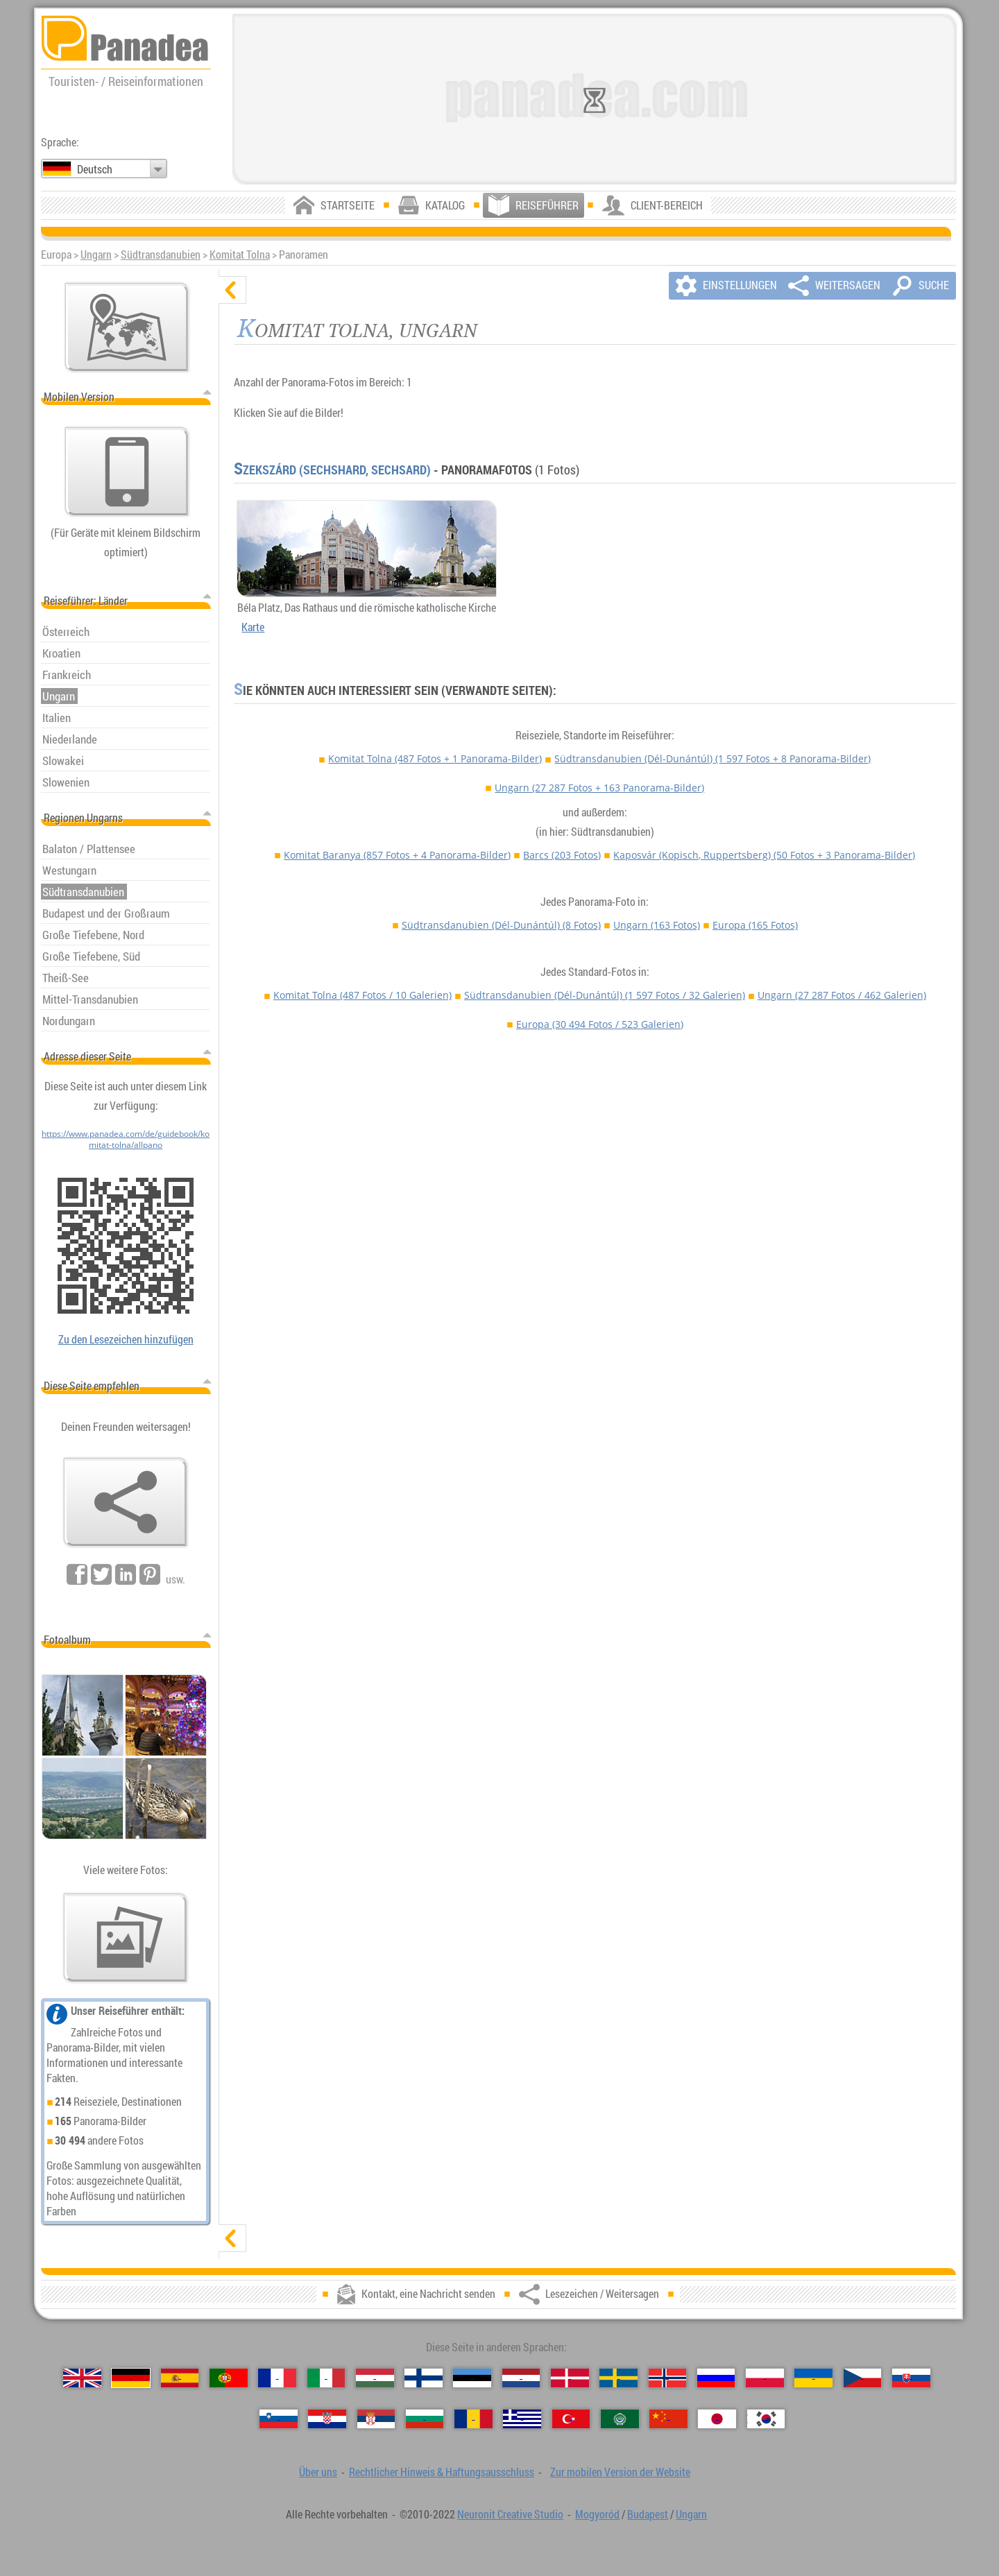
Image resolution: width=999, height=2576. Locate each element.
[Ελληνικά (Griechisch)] (522, 2419)
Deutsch (94, 169)
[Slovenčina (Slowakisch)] (911, 2378)
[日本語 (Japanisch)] (717, 2419)
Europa (755, 924)
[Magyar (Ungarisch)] (375, 2378)
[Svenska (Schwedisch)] (618, 2378)
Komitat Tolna (240, 254)
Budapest (647, 2514)
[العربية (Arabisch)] (620, 2419)
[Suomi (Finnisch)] (423, 2378)
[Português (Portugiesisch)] (228, 2378)
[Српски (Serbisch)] (376, 2419)
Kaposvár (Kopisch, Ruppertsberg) (764, 854)
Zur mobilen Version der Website (620, 2472)
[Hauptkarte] (127, 327)
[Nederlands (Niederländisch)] (521, 2378)
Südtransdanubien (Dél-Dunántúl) (712, 758)
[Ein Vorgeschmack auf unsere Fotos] (125, 1938)
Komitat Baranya (397, 854)
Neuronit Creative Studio (510, 2514)
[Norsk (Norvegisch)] (668, 2378)
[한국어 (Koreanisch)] (766, 2419)
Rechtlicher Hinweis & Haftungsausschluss (441, 2472)
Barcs (562, 854)
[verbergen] (232, 290)
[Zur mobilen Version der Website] (127, 471)
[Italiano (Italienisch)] (326, 2378)
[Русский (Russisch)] (716, 2378)
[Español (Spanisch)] (180, 2378)
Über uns (318, 2472)
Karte (252, 627)
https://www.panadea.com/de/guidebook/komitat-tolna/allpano (126, 1139)
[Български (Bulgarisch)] (425, 2419)
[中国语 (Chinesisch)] (668, 2419)
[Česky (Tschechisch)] (862, 2378)
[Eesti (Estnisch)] (472, 2378)
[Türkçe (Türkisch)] (571, 2419)
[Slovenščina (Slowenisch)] (278, 2419)
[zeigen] (232, 2238)
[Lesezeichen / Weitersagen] (125, 1502)
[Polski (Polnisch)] (765, 2378)
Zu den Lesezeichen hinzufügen (126, 1339)
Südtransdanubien (160, 254)
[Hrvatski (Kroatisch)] (327, 2419)
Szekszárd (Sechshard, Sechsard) (332, 469)
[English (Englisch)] (82, 2378)
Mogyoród (597, 2514)
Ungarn (96, 254)
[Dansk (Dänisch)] (570, 2378)
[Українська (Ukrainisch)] (813, 2378)
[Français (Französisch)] (277, 2378)
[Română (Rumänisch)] (473, 2419)
